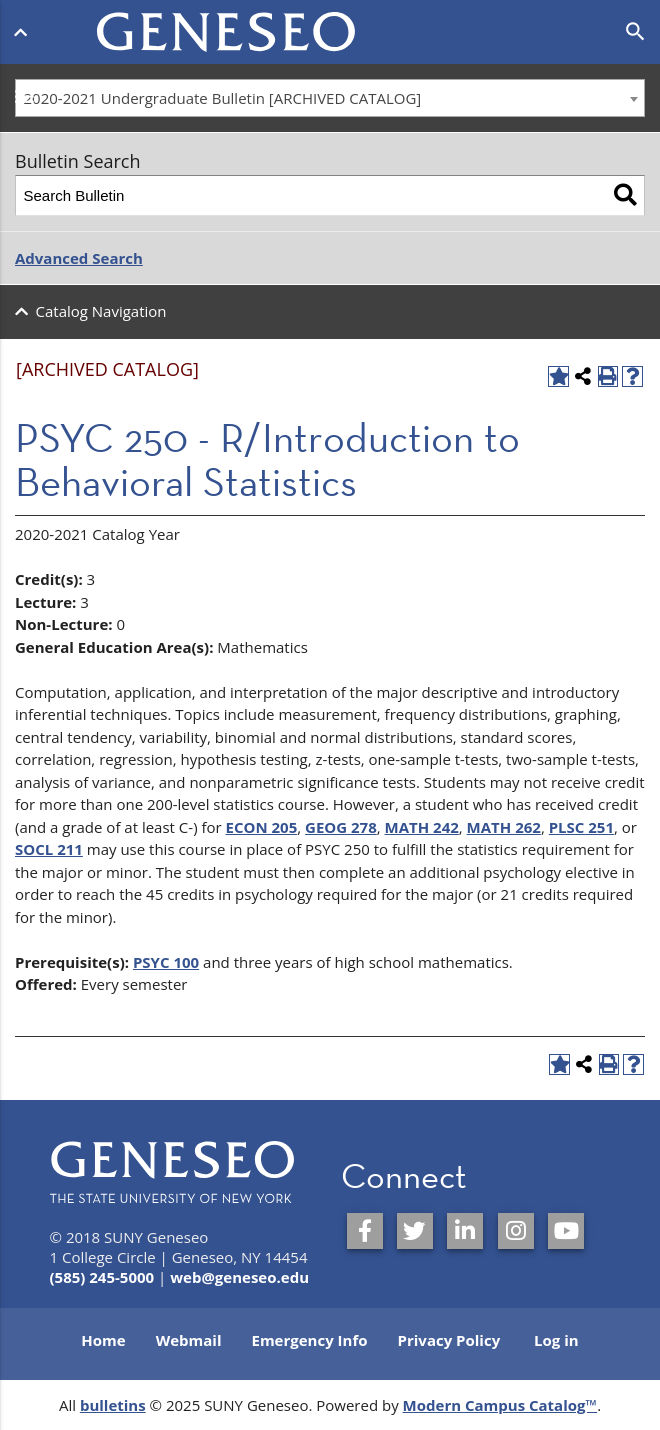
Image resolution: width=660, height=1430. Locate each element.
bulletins (113, 1405)
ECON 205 (262, 827)
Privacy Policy (449, 1340)
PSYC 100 (166, 962)
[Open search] (635, 32)
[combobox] (330, 98)
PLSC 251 (581, 827)
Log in (556, 1340)
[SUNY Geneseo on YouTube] (566, 1231)
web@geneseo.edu (239, 1277)
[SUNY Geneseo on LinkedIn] (465, 1231)
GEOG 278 (341, 827)
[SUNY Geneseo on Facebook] (365, 1231)
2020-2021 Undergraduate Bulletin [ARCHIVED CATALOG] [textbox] (223, 98)
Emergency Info (309, 1340)
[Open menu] (24, 28)
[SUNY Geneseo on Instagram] (516, 1231)
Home (103, 1340)
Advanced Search (79, 258)
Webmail (189, 1340)
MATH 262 (504, 827)
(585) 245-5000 (102, 1277)
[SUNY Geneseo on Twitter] (415, 1231)
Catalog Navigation (101, 311)
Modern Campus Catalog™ (500, 1405)
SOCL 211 (49, 849)
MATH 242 (422, 827)
